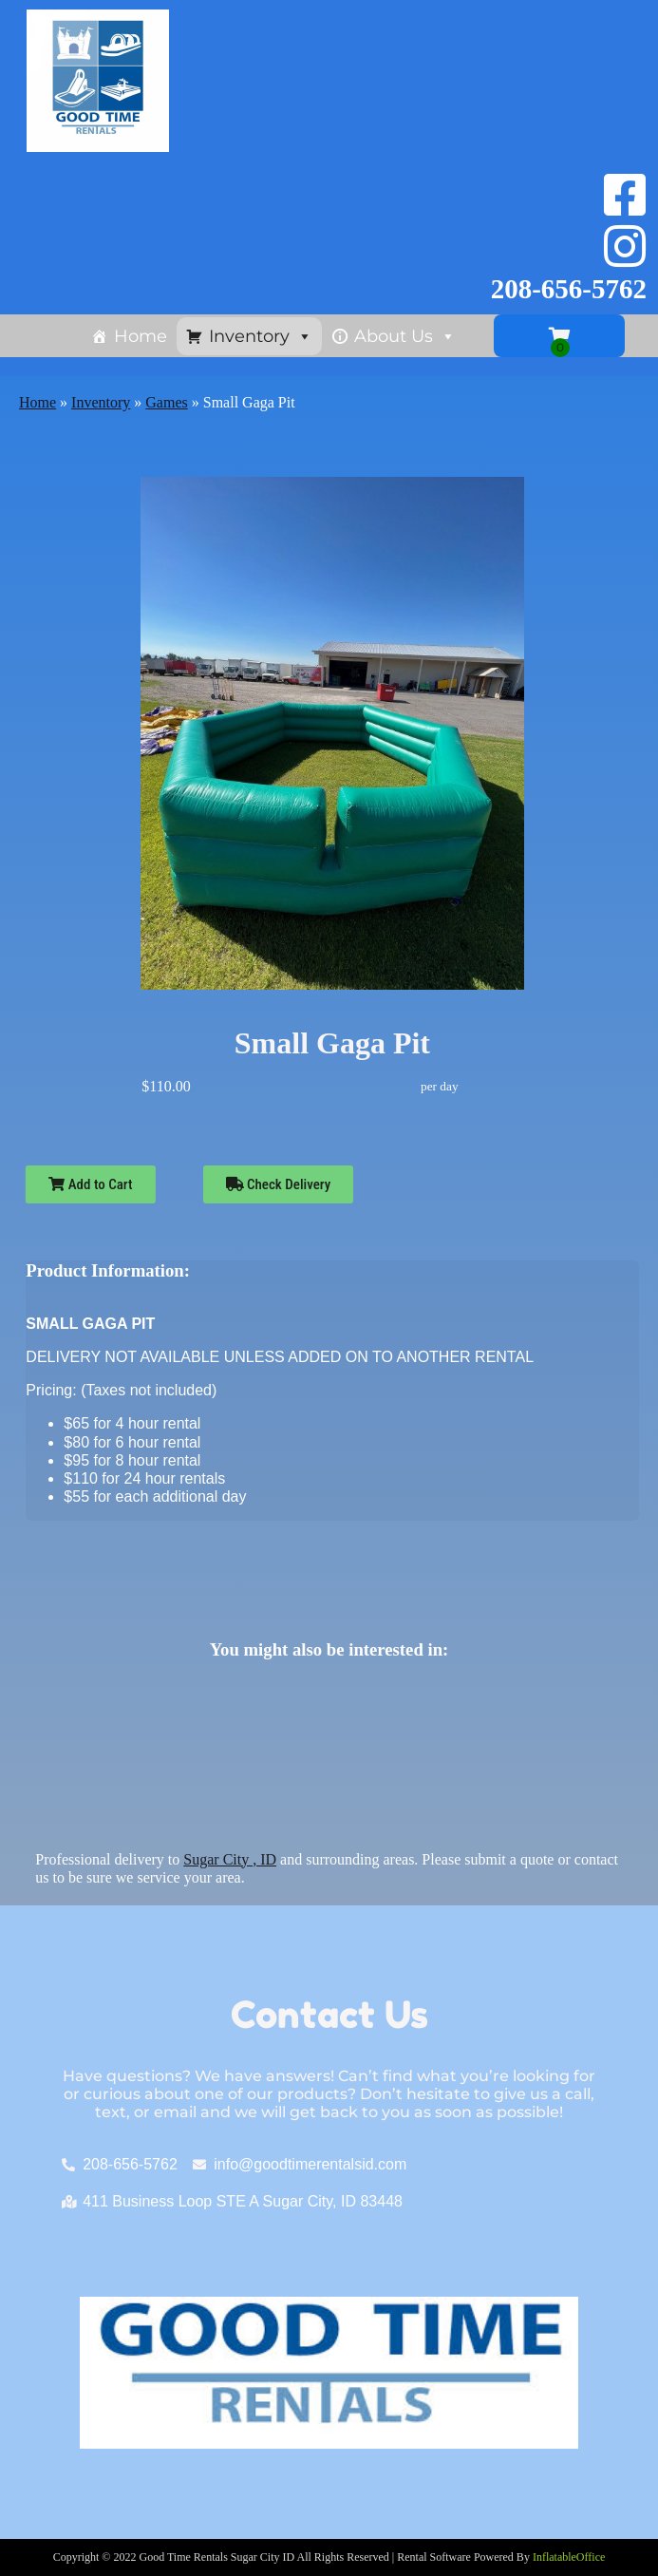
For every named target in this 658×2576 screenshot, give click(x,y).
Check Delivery (278, 1184)
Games (166, 402)
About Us (405, 336)
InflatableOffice (569, 2557)
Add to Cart (90, 1184)
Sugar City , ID (229, 1859)
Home (140, 336)
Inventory (260, 336)
